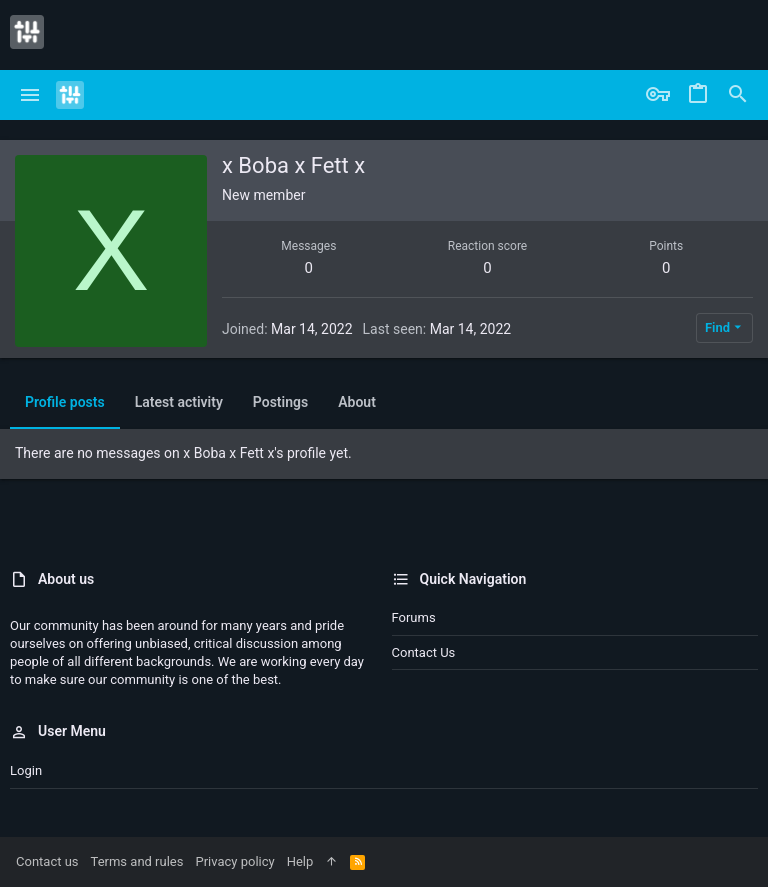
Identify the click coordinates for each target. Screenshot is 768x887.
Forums (414, 617)
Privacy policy (234, 861)
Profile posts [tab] (65, 402)
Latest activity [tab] (179, 402)
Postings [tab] (280, 402)
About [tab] (357, 402)
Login (26, 770)
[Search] (738, 95)
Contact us (424, 652)
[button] (30, 95)
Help (300, 861)
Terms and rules (137, 861)
